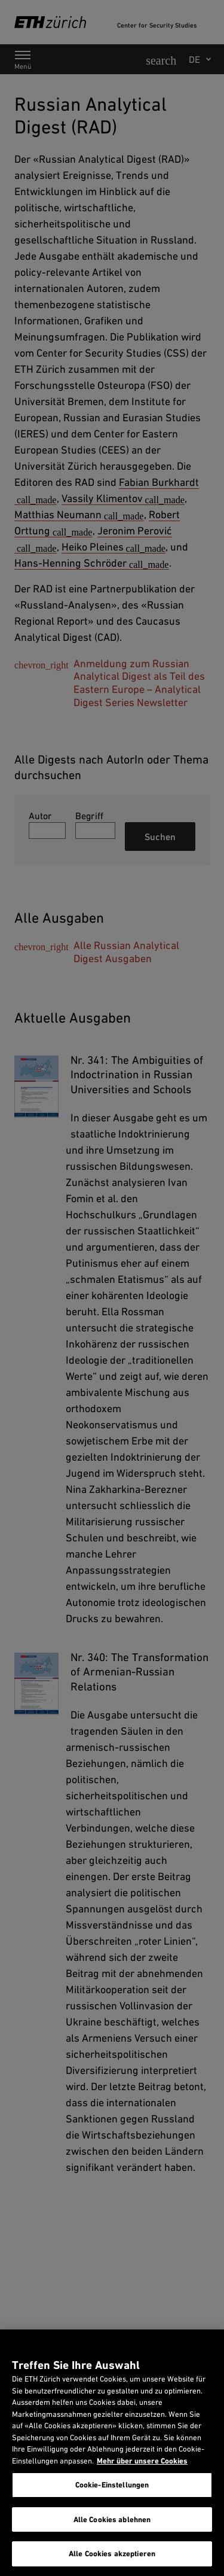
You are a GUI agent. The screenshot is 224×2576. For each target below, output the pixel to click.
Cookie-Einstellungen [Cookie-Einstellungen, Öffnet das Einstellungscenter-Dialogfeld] (112, 2484)
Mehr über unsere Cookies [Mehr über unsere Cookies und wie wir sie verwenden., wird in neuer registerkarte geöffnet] (142, 2460)
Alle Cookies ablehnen (112, 2519)
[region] (112, 2452)
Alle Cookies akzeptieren (112, 2553)
